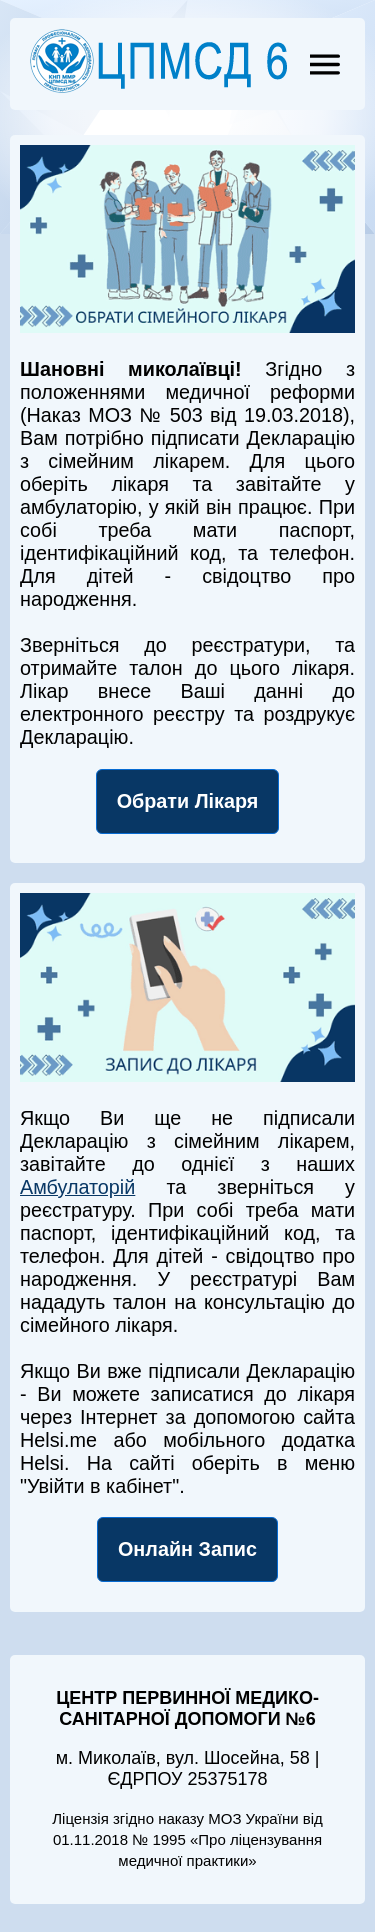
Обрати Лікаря (188, 801)
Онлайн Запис (187, 1549)
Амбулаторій (77, 1187)
